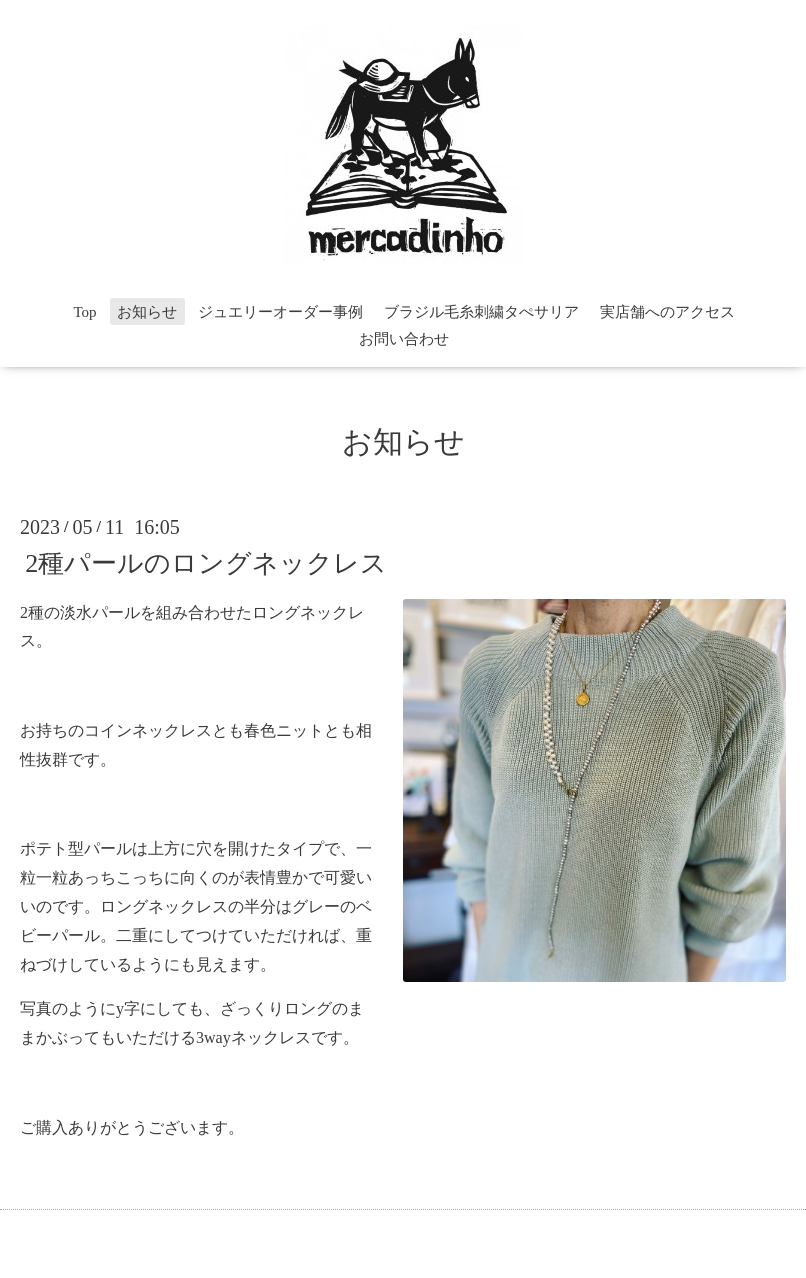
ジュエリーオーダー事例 (280, 312)
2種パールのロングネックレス (206, 562)
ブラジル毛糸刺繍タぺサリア (481, 312)
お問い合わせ (404, 339)
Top (84, 312)
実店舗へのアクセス (667, 312)
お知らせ (147, 312)
